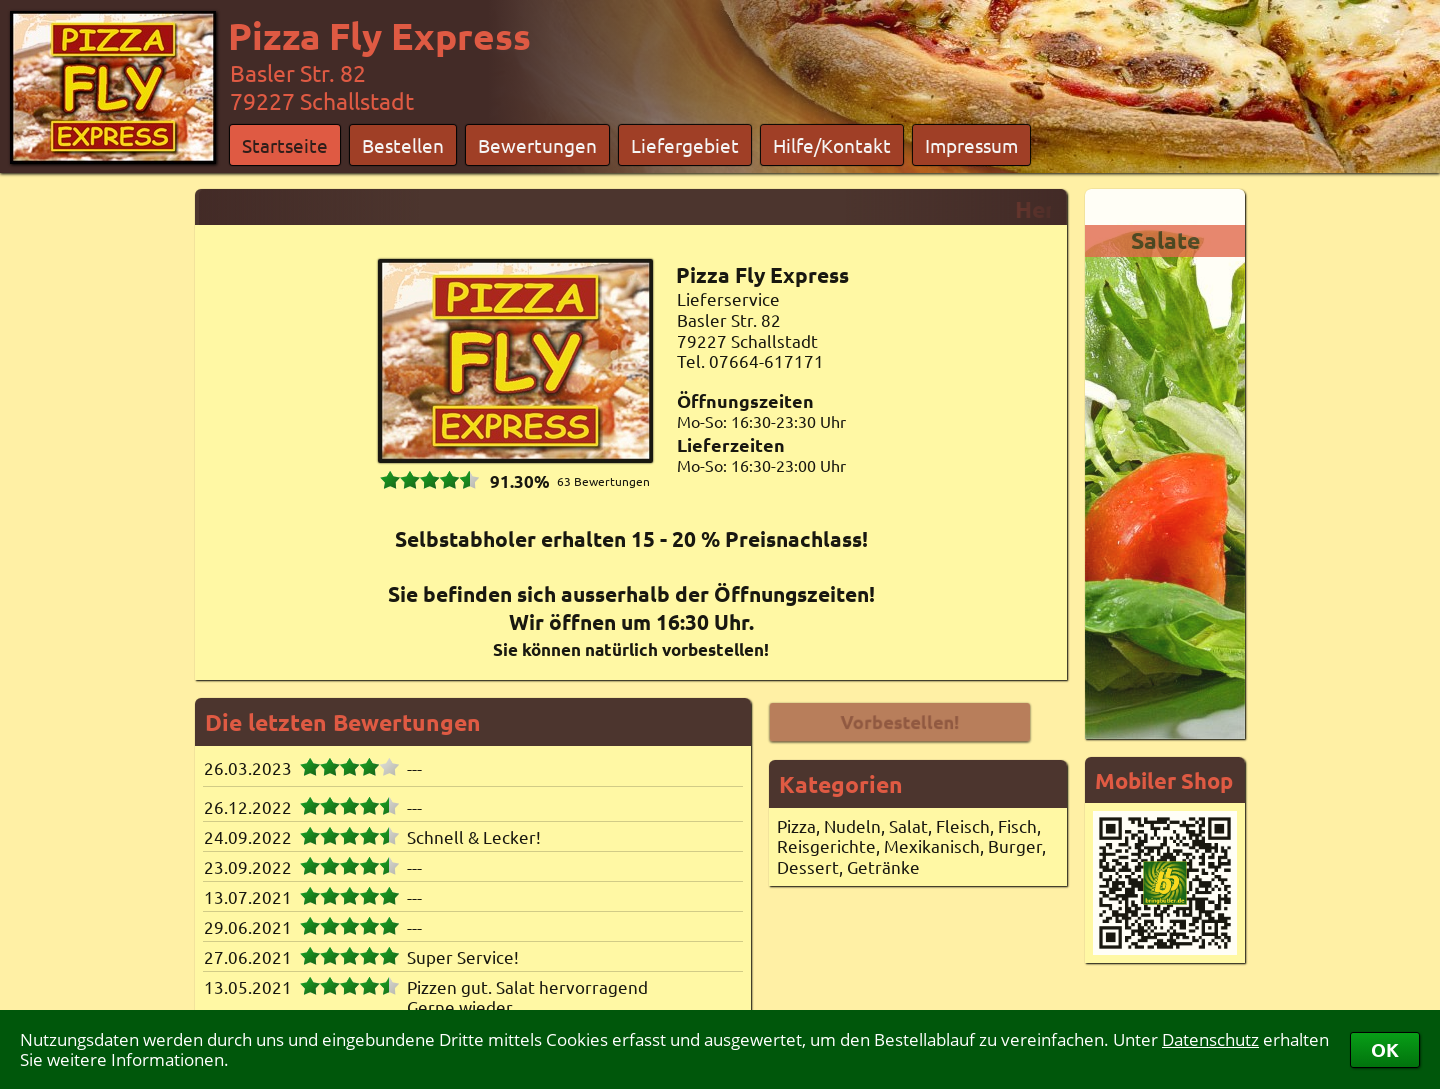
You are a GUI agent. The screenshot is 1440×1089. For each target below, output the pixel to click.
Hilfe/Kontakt (832, 145)
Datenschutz (1210, 1039)
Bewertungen (537, 145)
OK (1385, 1049)
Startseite (285, 145)
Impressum (971, 145)
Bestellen (403, 145)
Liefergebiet (685, 145)
